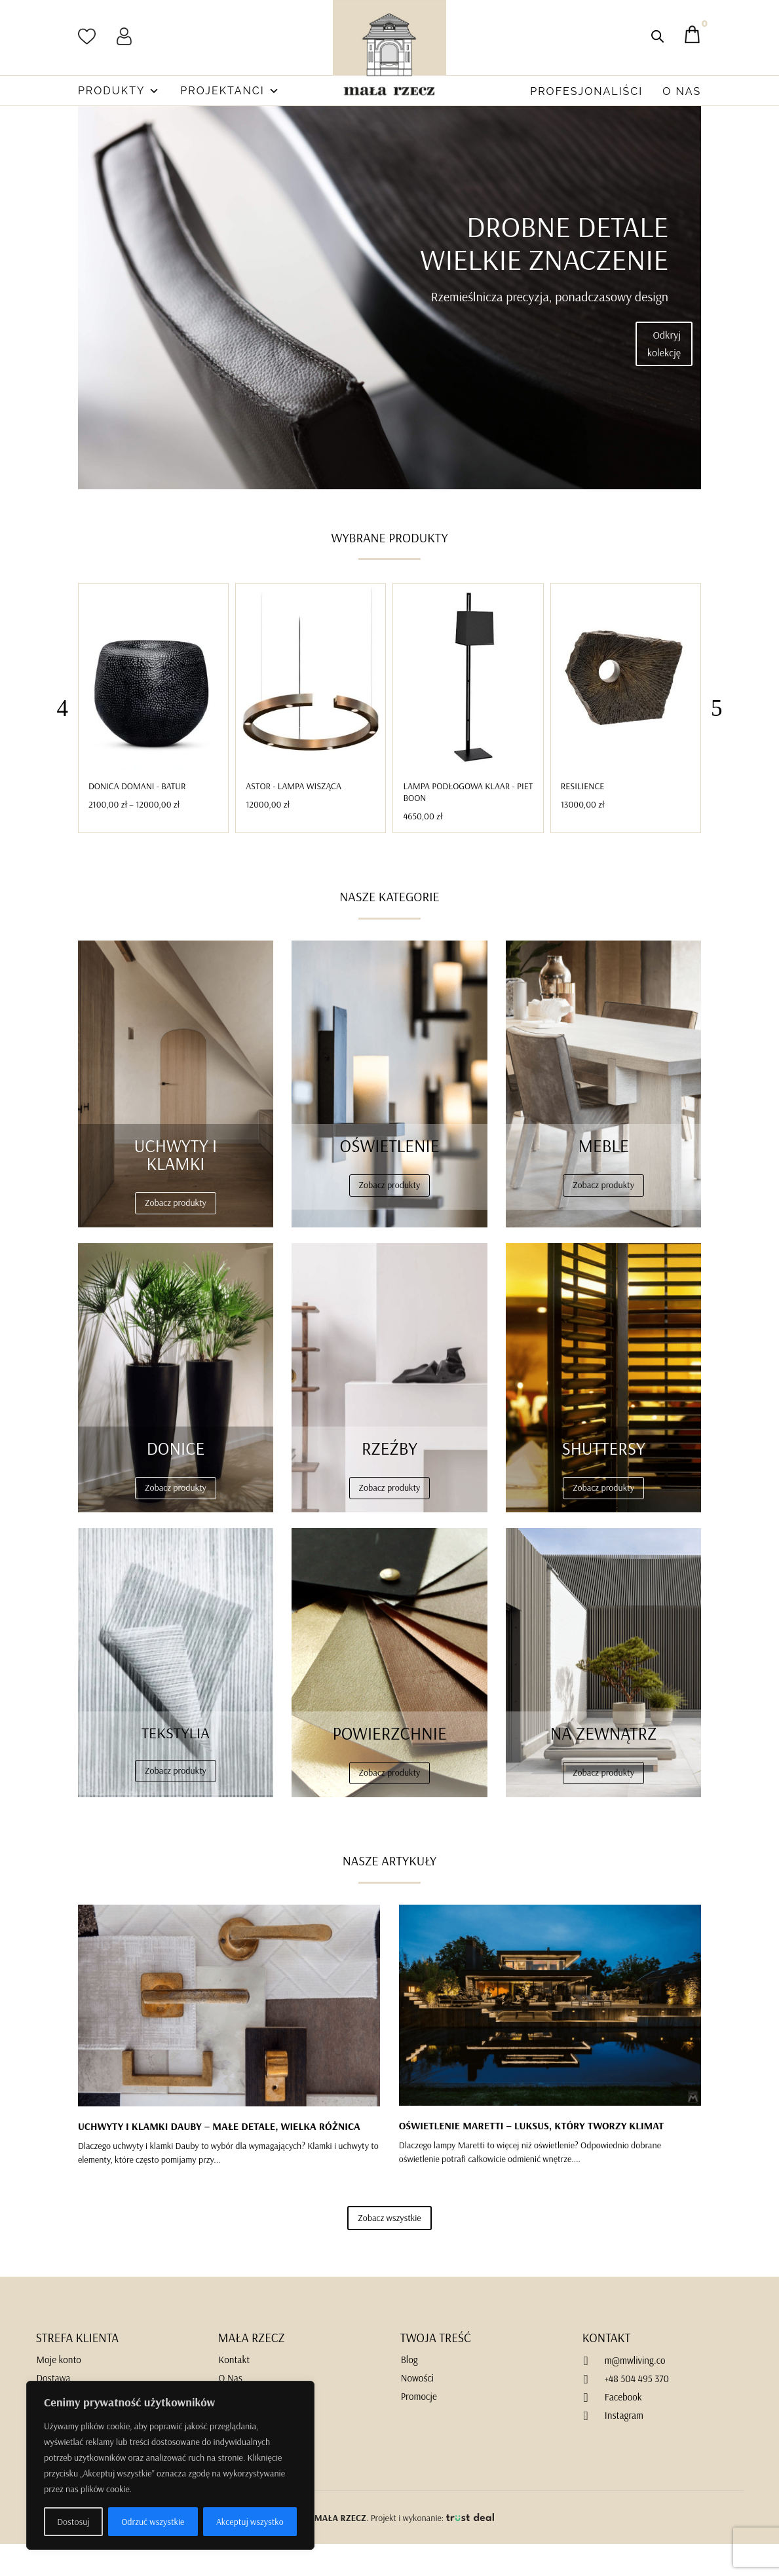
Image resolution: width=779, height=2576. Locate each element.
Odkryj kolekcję (664, 375)
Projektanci (230, 91)
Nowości (417, 2410)
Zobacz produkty (175, 1235)
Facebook (623, 2429)
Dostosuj (73, 2522)
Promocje (419, 2428)
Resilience (583, 818)
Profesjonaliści (586, 91)
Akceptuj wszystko (250, 2522)
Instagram (624, 2447)
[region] (170, 2465)
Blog (409, 2391)
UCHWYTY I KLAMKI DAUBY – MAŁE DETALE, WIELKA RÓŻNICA (219, 2158)
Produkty (119, 91)
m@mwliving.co (635, 2392)
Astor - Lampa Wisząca (293, 818)
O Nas (681, 91)
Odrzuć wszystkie (152, 2522)
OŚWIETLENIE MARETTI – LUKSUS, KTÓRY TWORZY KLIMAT (531, 2157)
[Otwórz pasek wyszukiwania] (657, 36)
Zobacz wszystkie (389, 2250)
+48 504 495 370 (637, 2410)
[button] (717, 740)
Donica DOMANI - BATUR (137, 818)
